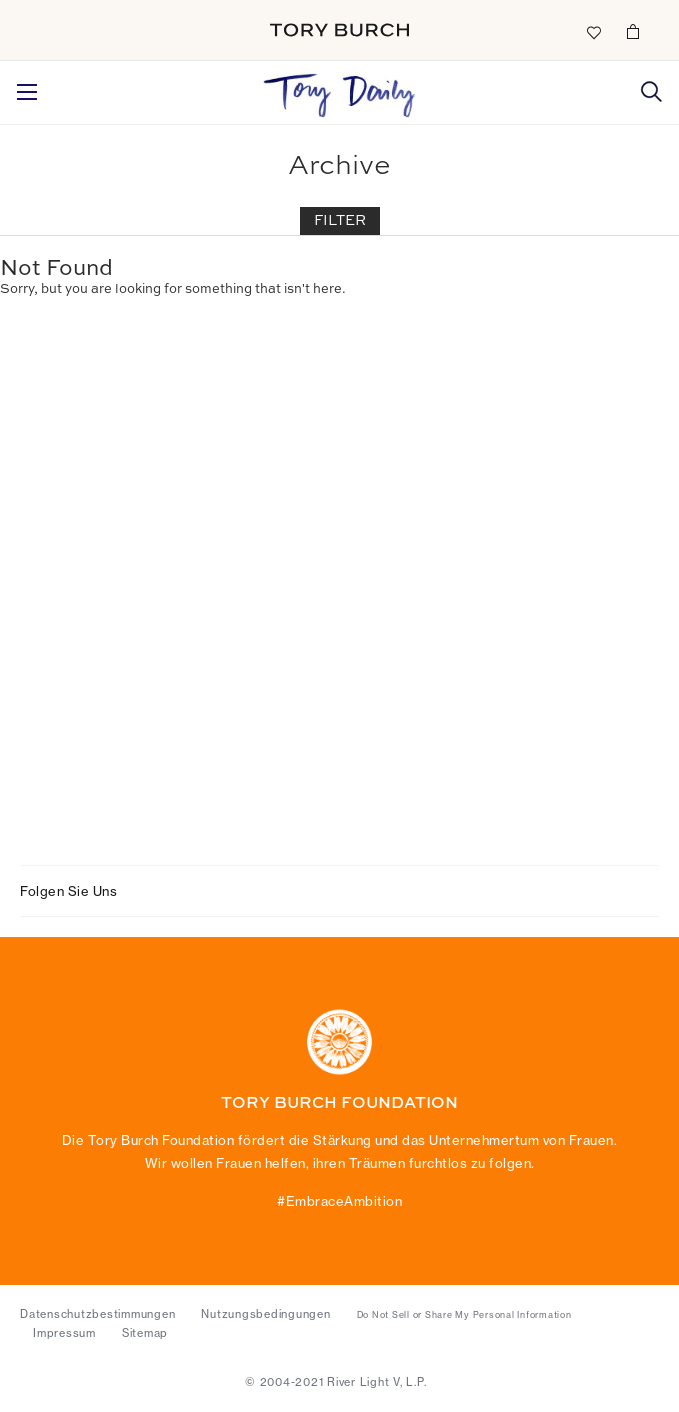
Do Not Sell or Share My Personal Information (464, 1315)
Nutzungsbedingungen (265, 1314)
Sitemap (145, 1333)
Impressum (64, 1333)
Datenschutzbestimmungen (97, 1314)
